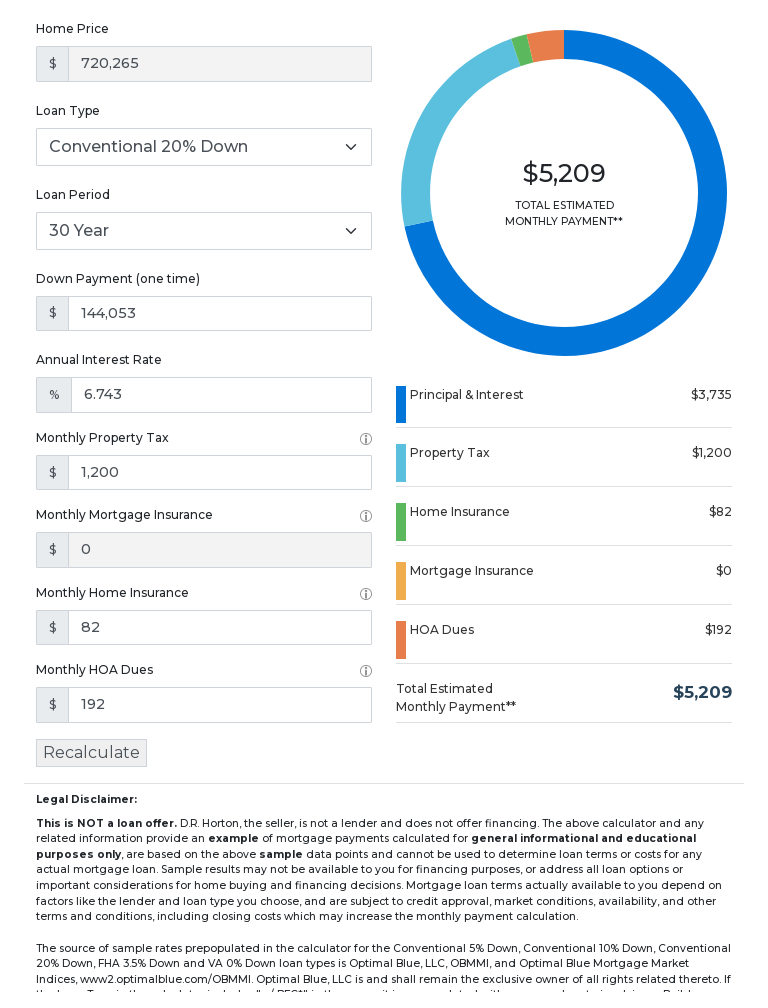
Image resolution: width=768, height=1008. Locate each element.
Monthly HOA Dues (94, 669)
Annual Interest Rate (99, 359)
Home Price (72, 28)
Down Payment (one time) (118, 278)
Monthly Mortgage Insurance (124, 514)
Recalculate (91, 752)
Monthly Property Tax (102, 437)
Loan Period (73, 194)
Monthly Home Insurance (112, 592)
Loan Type (68, 110)
